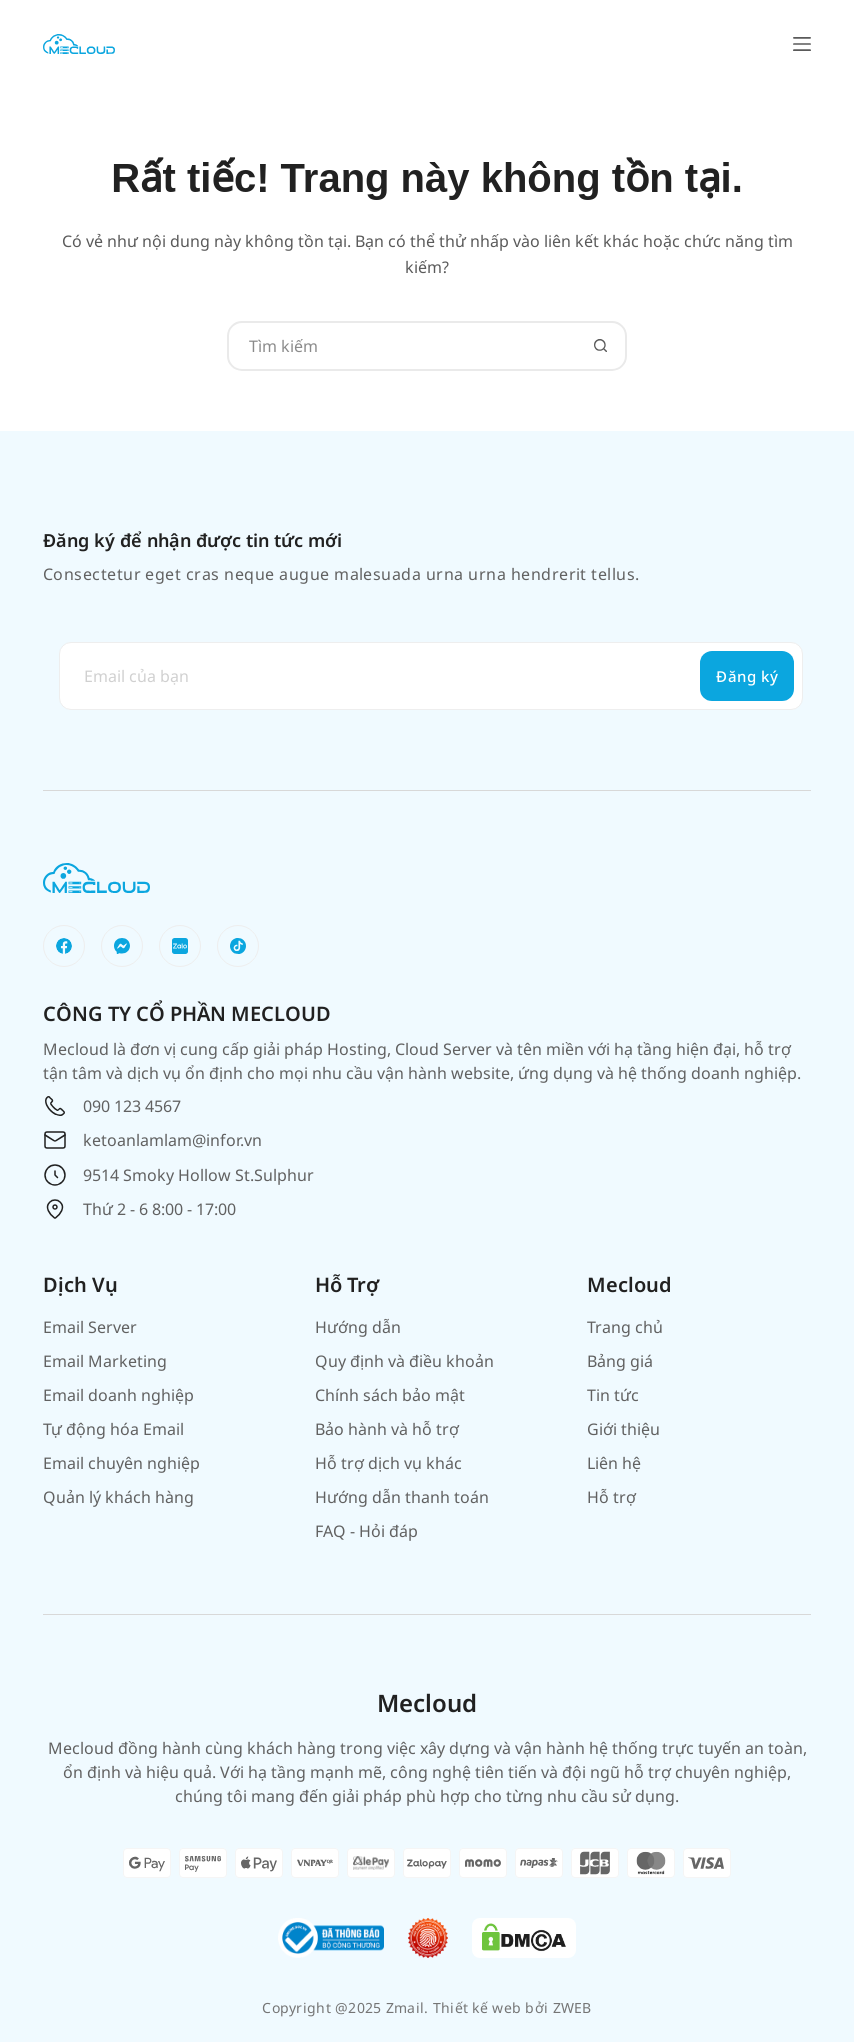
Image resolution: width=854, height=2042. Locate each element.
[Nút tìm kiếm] (600, 346)
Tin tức (613, 1395)
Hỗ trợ (611, 1497)
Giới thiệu (623, 1429)
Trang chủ (625, 1327)
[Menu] (802, 44)
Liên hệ (614, 1463)
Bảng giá (620, 1361)
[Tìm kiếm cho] (402, 346)
